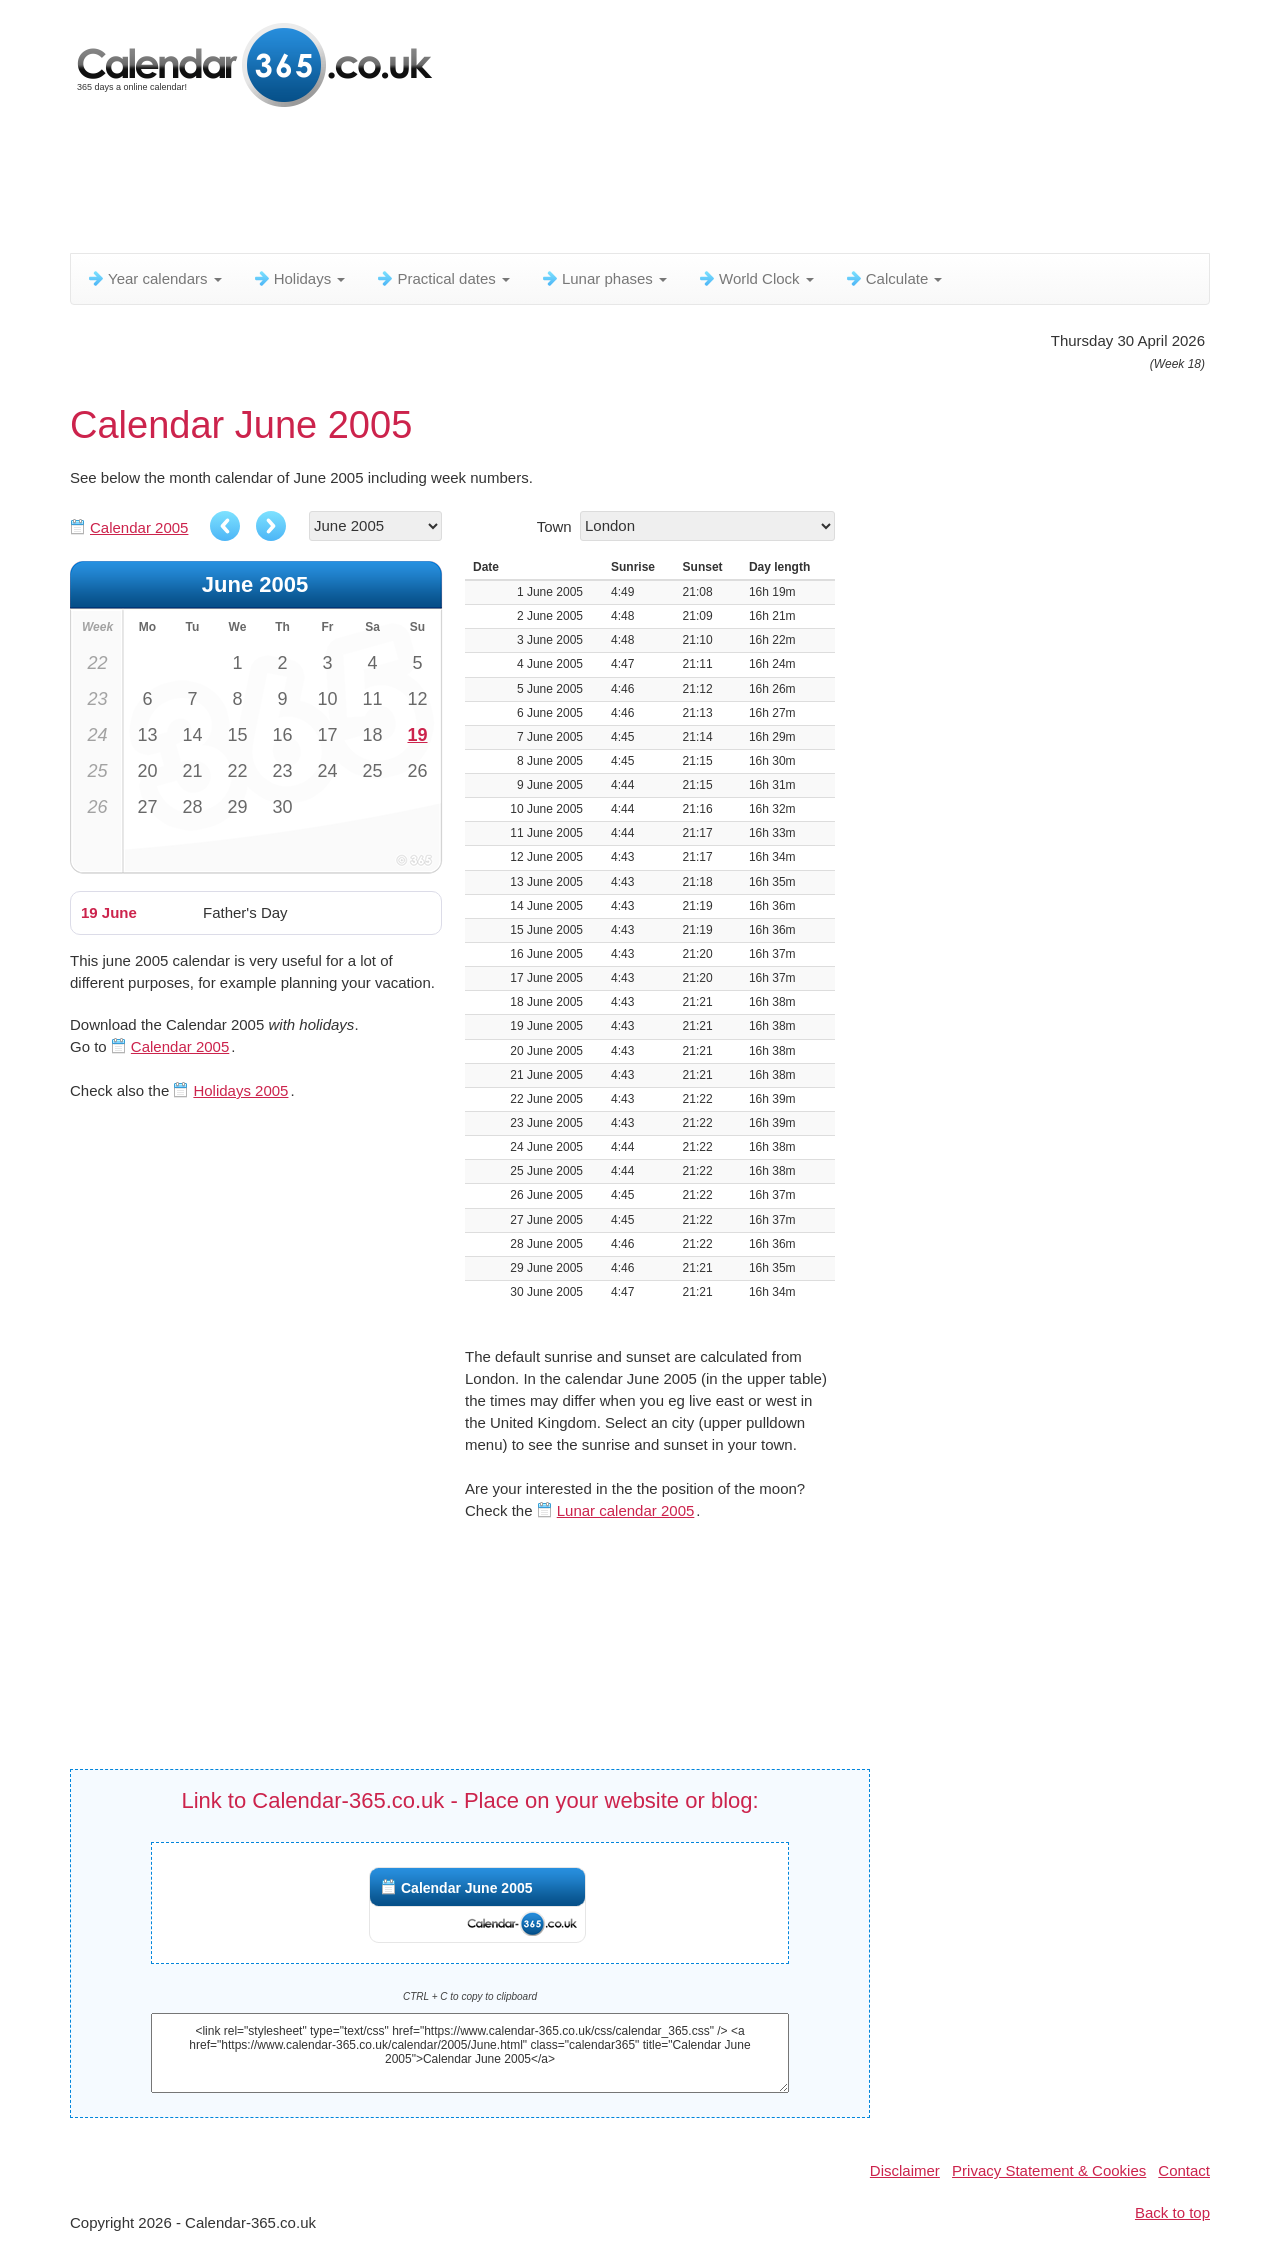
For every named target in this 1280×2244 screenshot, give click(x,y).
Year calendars (154, 278)
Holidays (299, 278)
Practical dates (442, 278)
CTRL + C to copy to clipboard (470, 1996)
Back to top (1172, 2212)
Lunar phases (603, 278)
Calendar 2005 (139, 527)
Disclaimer (905, 2170)
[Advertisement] (555, 185)
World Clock (755, 278)
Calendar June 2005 (467, 1888)
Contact (1184, 2170)
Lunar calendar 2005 (626, 1510)
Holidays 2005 (240, 1090)
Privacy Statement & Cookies (1049, 2170)
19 (417, 735)
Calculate (893, 278)
